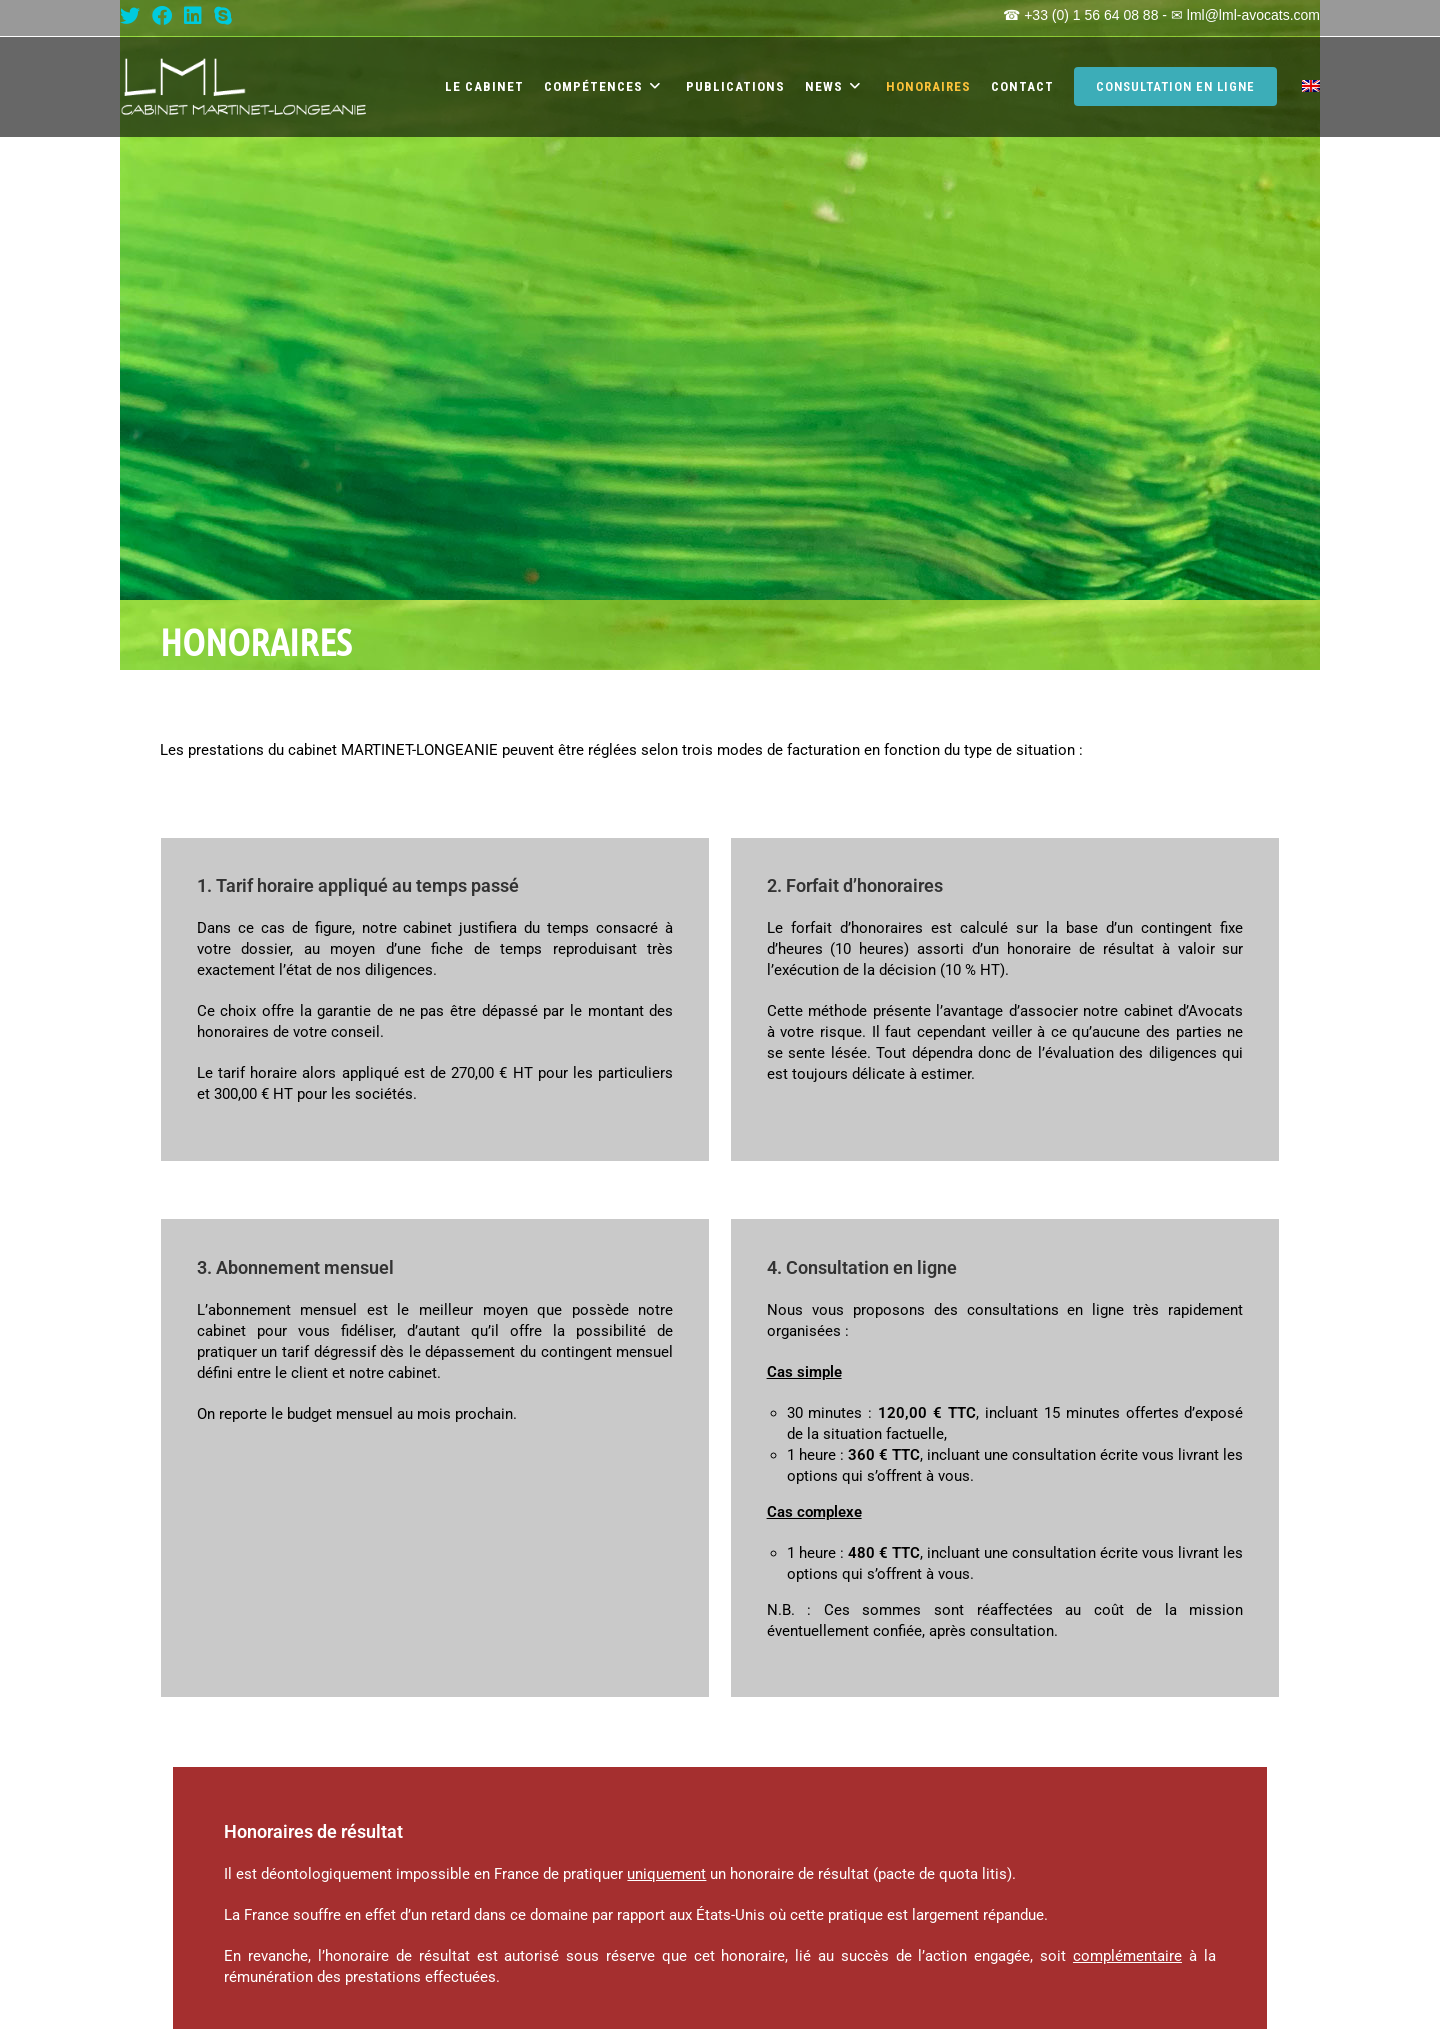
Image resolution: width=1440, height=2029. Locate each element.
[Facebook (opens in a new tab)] (162, 16)
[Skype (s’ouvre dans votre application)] (223, 16)
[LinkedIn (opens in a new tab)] (193, 16)
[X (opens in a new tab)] (133, 16)
